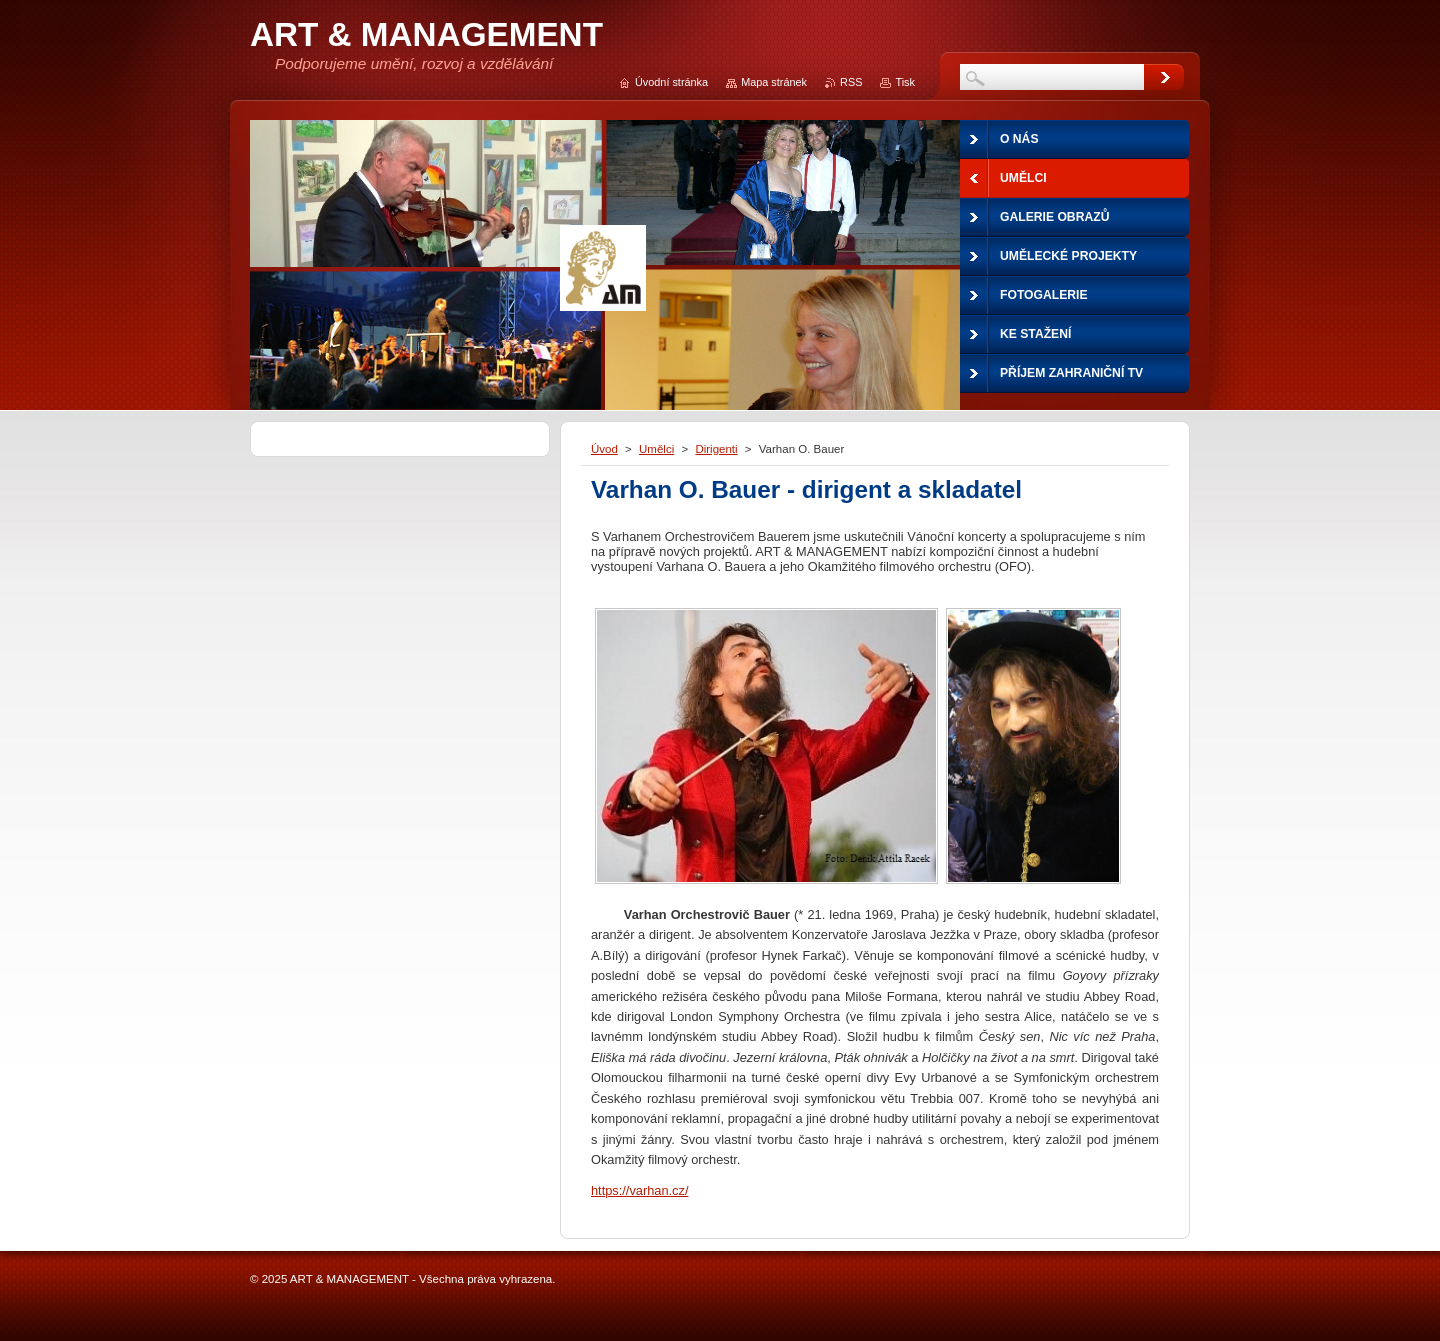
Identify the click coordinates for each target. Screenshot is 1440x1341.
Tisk (905, 82)
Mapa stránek (774, 82)
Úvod (604, 449)
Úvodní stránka (671, 82)
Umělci (656, 449)
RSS (851, 82)
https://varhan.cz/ (639, 1190)
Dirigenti (716, 449)
